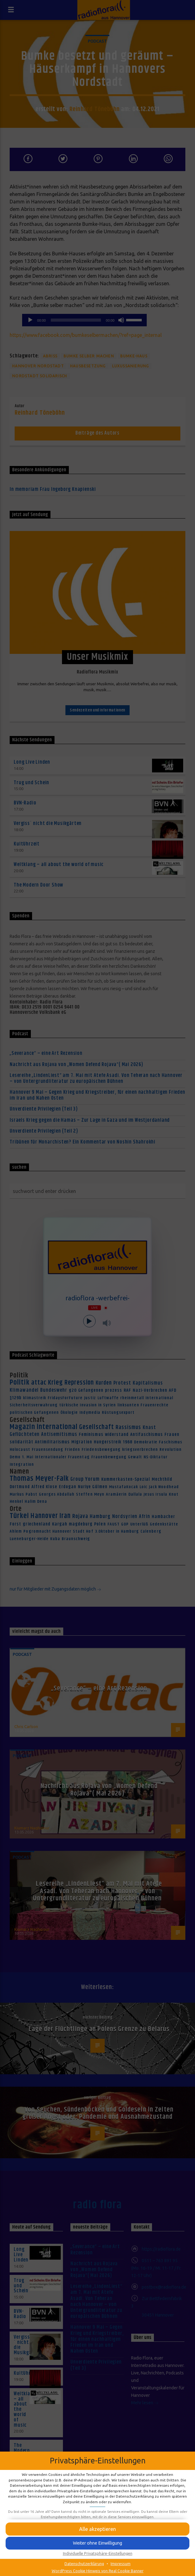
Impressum (121, 2563)
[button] (97, 2529)
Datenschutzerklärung (84, 2563)
